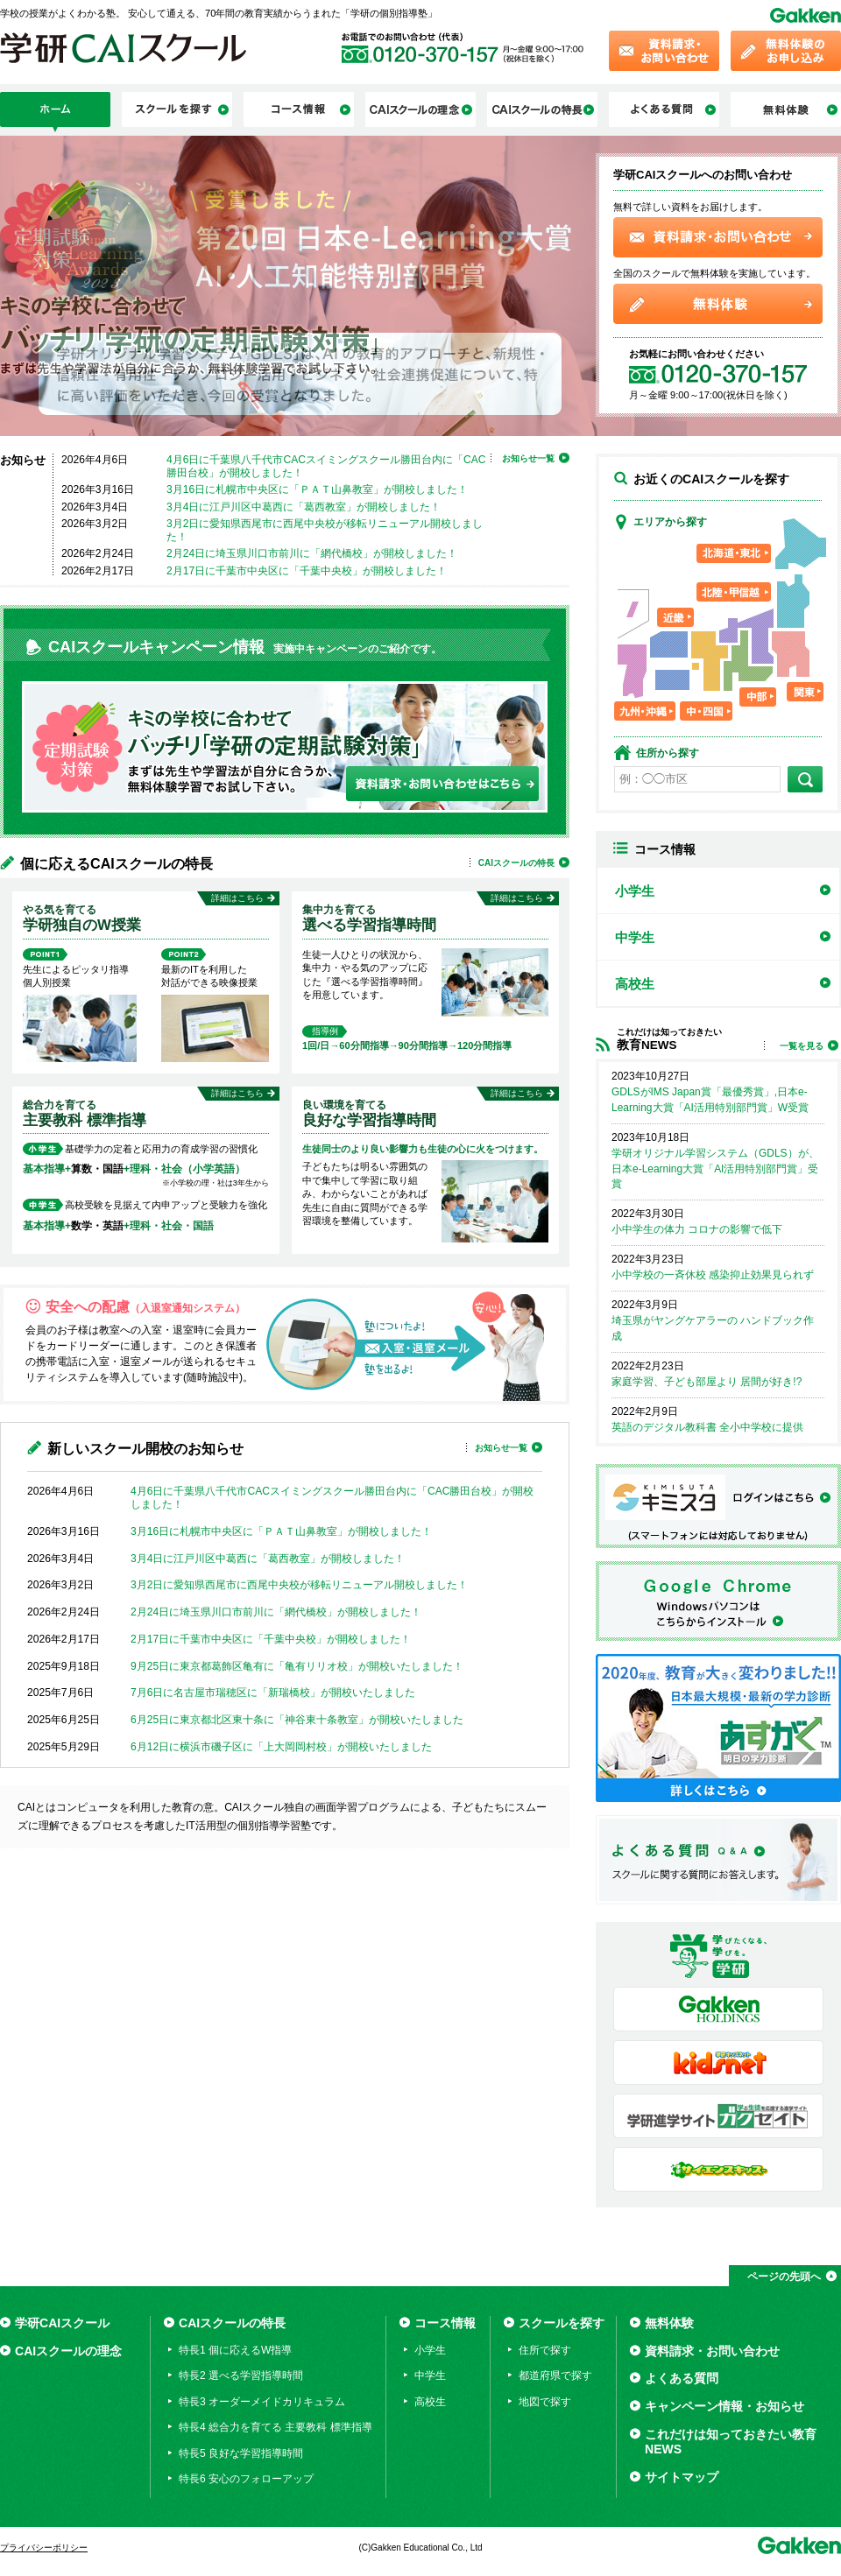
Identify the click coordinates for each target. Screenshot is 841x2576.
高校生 (634, 983)
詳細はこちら (237, 898)
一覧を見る (801, 1046)
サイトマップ (681, 2477)
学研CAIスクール (62, 2323)
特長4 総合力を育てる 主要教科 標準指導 (275, 2427)
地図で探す (545, 2402)
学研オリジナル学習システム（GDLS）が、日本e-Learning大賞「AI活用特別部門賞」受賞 (715, 1169)
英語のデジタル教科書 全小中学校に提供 (707, 1427)
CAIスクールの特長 (516, 863)
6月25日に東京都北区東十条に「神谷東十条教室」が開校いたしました (297, 1720)
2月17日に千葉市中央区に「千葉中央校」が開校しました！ (306, 571)
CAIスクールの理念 (68, 2351)
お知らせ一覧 (528, 458)
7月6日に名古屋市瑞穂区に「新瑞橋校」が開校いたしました (273, 1692)
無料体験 (669, 2323)
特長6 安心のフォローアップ (246, 2479)
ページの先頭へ (784, 2276)
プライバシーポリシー (44, 2547)
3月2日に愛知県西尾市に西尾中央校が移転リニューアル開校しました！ (299, 1585)
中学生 (634, 937)
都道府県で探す (555, 2375)
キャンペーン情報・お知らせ (724, 2406)
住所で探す (545, 2350)
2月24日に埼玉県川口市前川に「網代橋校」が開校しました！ (311, 553)
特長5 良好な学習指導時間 (241, 2453)
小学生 (634, 890)
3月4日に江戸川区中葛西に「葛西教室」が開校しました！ (303, 507)
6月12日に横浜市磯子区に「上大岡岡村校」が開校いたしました (281, 1747)
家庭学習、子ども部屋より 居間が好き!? (706, 1382)
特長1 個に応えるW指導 (235, 2350)
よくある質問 (681, 2378)
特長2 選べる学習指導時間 (241, 2375)
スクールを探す (561, 2323)
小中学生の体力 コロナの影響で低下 (696, 1229)
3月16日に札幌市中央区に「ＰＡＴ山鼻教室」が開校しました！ (317, 489)
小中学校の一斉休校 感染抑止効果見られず (712, 1275)
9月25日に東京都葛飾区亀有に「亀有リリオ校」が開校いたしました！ (297, 1666)
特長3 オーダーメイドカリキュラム (262, 2402)
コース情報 (445, 2323)
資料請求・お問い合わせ (712, 2351)
